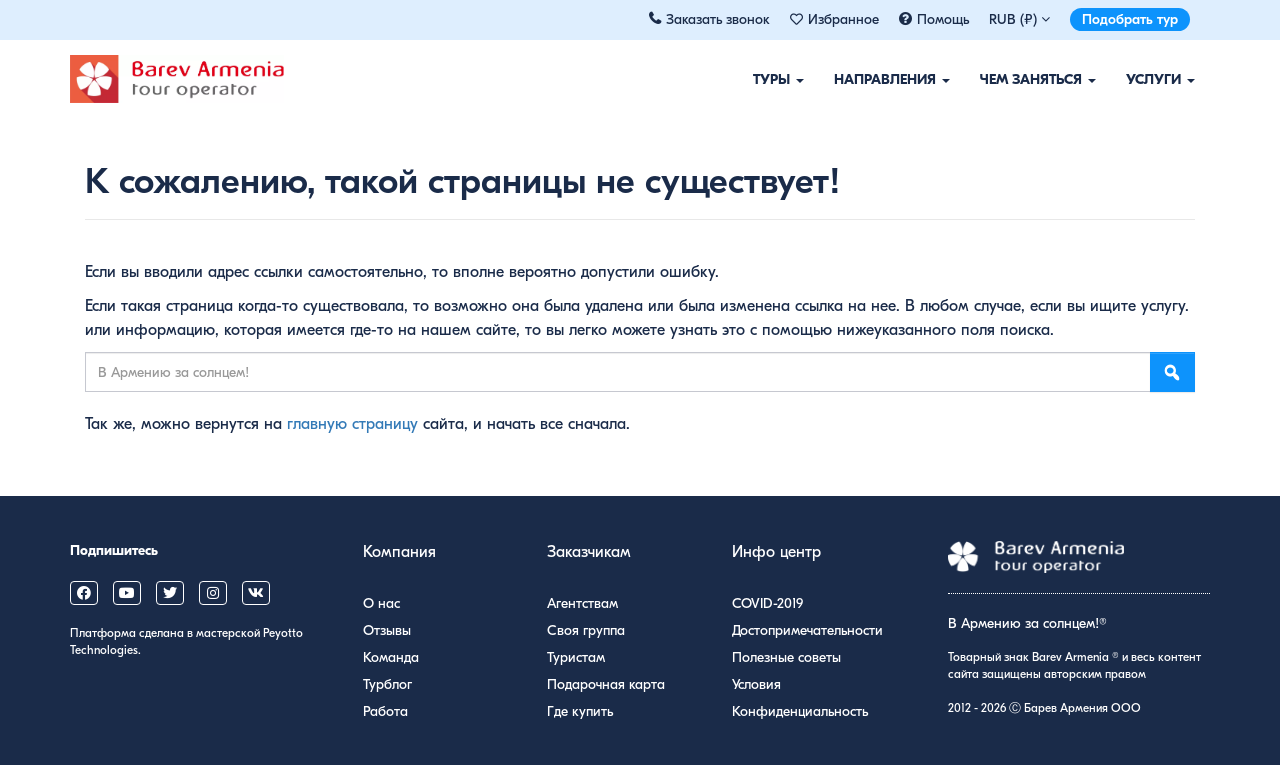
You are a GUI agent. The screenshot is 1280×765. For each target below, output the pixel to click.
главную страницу (352, 424)
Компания (399, 552)
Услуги (1160, 79)
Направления (892, 79)
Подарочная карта (606, 684)
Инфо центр (776, 552)
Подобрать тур (1130, 19)
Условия (756, 684)
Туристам (576, 657)
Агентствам (582, 603)
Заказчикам (589, 552)
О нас (381, 603)
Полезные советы (786, 657)
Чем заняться (1038, 79)
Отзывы (387, 630)
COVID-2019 (767, 603)
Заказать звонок (718, 19)
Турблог (387, 684)
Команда (391, 657)
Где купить (580, 711)
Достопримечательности (807, 630)
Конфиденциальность (800, 711)
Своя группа (586, 630)
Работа (385, 711)
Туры (778, 79)
